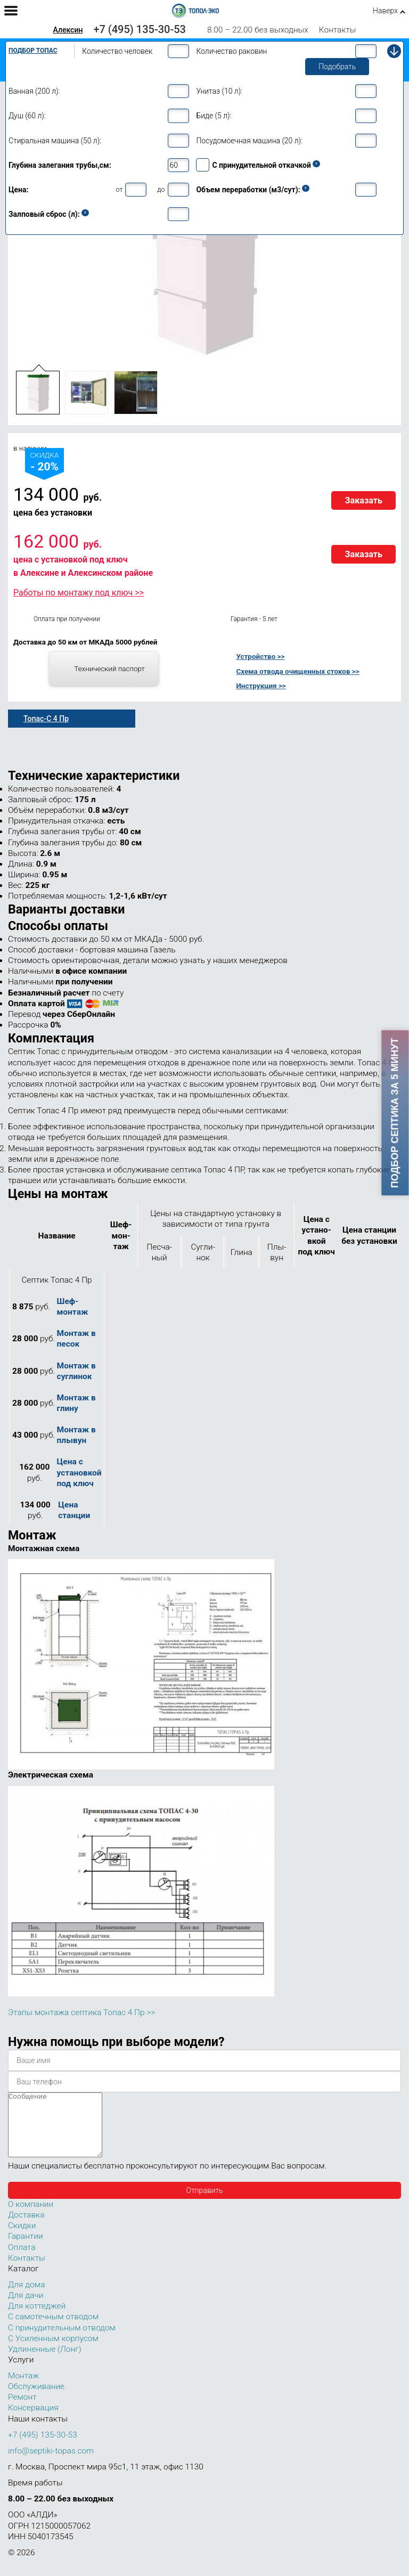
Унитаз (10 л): (219, 91)
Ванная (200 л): (34, 91)
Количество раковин (231, 51)
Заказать (363, 500)
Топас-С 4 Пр (46, 718)
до (161, 189)
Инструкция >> (260, 685)
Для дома (26, 2297)
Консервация (33, 2420)
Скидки (22, 2238)
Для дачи (25, 2308)
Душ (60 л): (27, 115)
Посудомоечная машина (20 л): (249, 140)
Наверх (385, 10)
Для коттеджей (37, 2319)
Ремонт (22, 2410)
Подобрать (337, 66)
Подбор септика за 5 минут (395, 1113)
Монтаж (23, 2388)
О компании (30, 2217)
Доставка (26, 2227)
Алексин (68, 30)
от (119, 189)
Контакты (337, 30)
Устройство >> (260, 656)
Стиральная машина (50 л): (55, 140)
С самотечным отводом (53, 2329)
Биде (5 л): (213, 115)
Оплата (22, 2260)
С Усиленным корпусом (53, 2351)
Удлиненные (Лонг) (44, 2362)
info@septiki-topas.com (51, 2463)
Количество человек (117, 51)
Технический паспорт (109, 668)
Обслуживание (36, 2399)
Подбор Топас (33, 50)
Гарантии (25, 2249)
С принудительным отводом (62, 2340)
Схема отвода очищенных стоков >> (297, 671)
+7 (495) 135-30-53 (139, 29)
